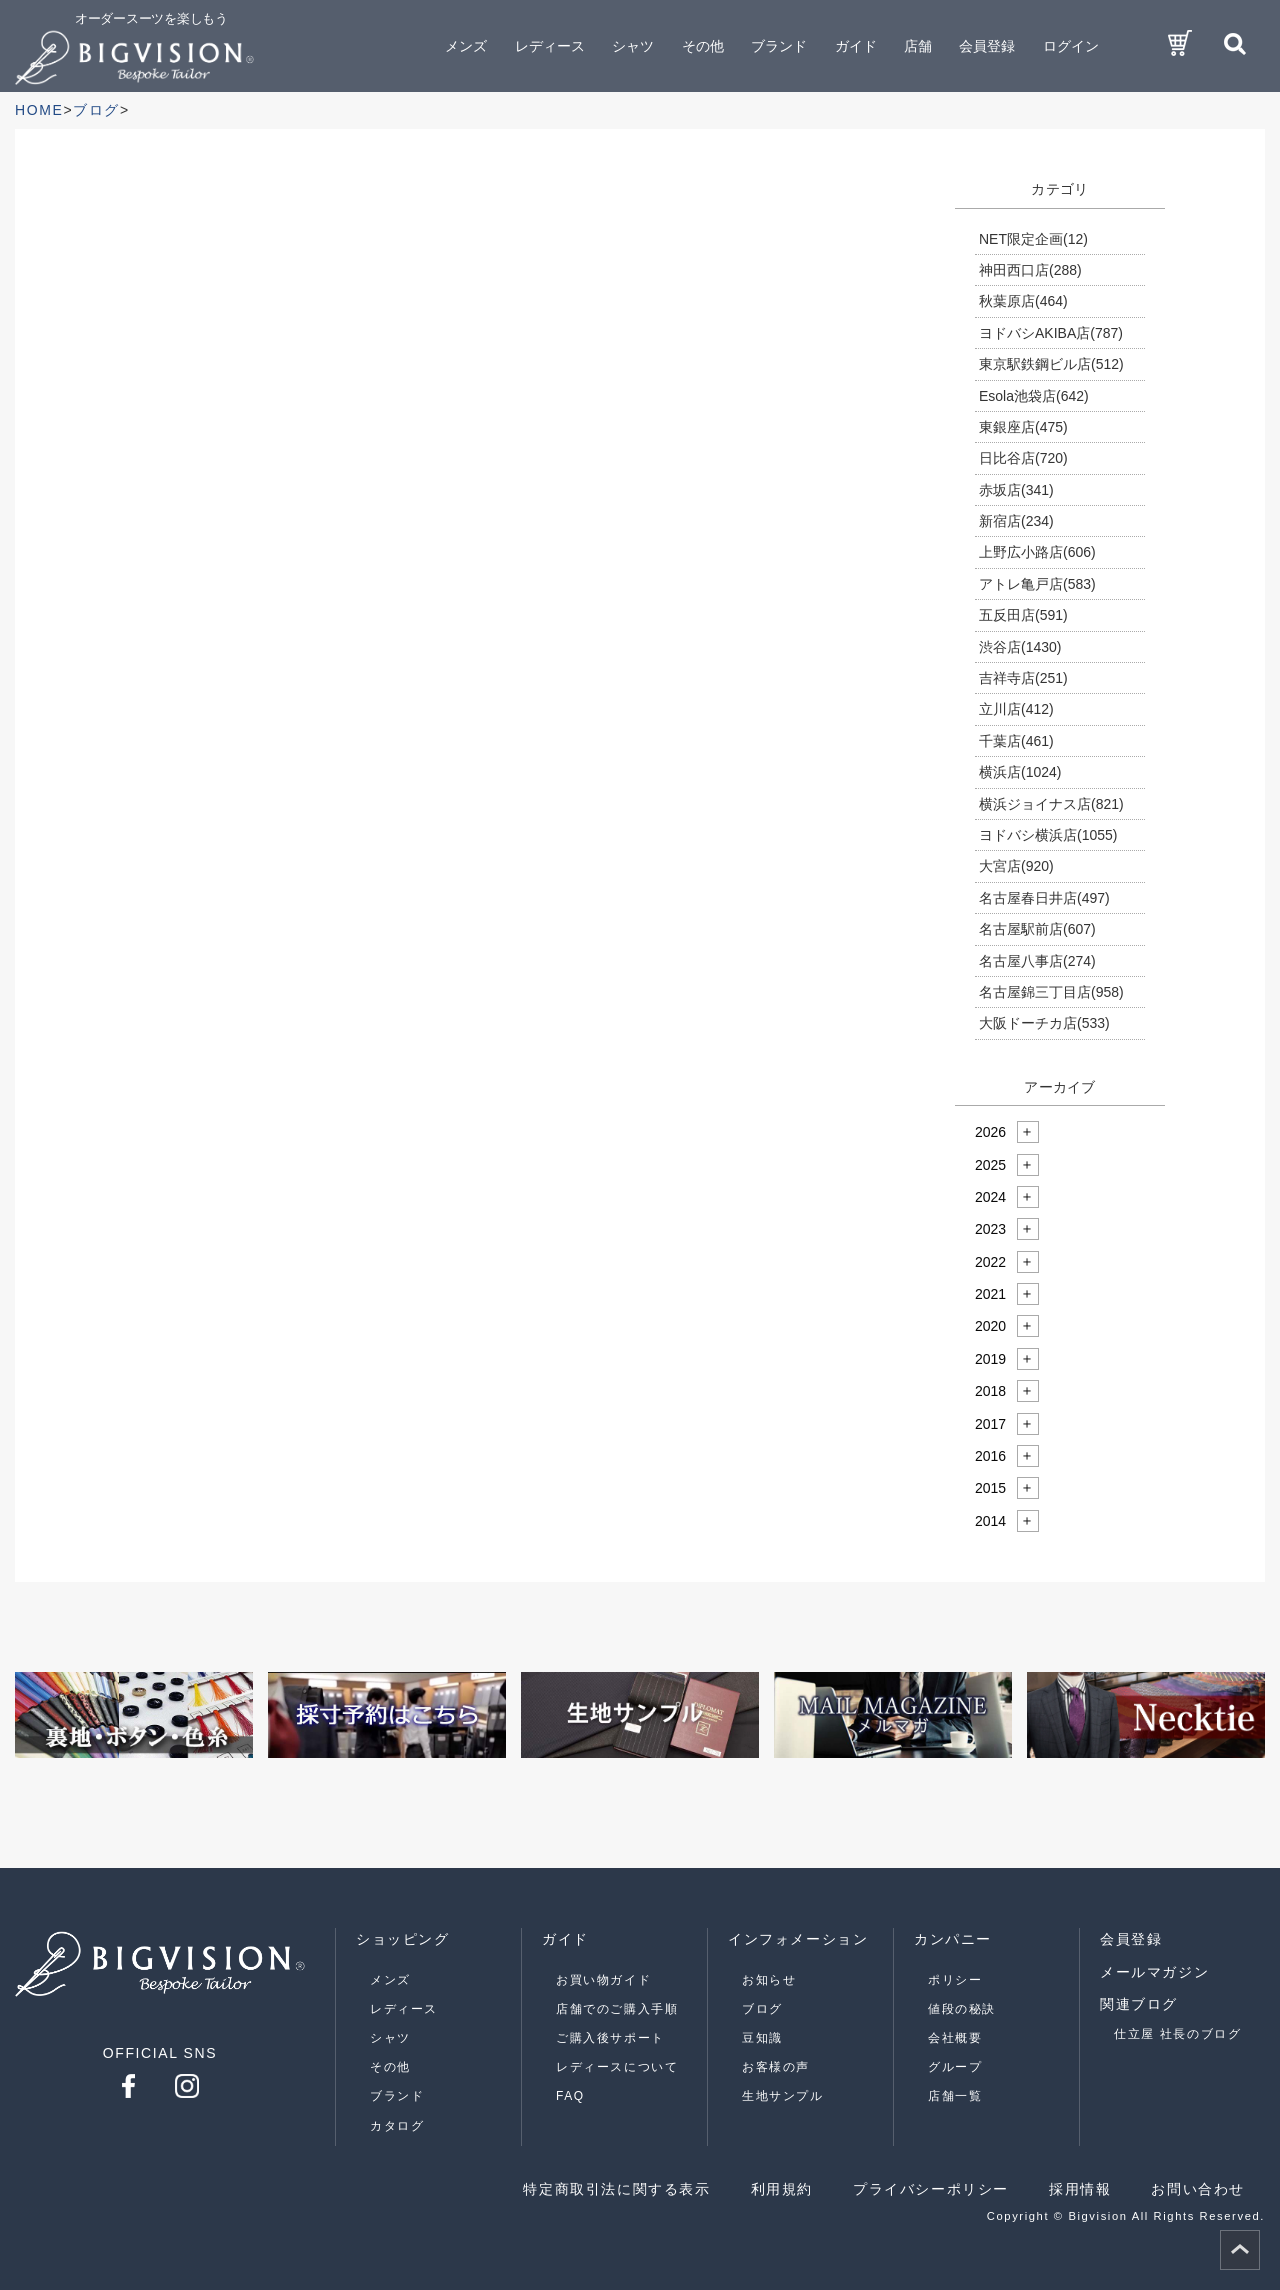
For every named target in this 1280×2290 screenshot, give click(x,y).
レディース (404, 2009)
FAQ (570, 2096)
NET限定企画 (1033, 239)
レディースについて (617, 2067)
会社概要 (955, 2038)
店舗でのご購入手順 (617, 2009)
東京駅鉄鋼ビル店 (1051, 364)
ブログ (762, 2009)
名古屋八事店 (1037, 961)
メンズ (390, 1980)
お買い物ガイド (603, 1980)
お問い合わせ (1198, 2189)
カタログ (397, 2126)
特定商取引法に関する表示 (616, 2189)
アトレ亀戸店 (1037, 584)
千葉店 (1016, 741)
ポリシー (955, 1980)
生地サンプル (783, 2096)
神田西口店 (1030, 270)
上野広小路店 (1037, 552)
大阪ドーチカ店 (1044, 1023)
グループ (955, 2067)
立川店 (1016, 709)
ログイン (1071, 46)
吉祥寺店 (1023, 678)
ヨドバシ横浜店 (1048, 835)
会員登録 (987, 46)
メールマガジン (1154, 1972)
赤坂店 (1016, 490)
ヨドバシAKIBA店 (1051, 333)
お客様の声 (776, 2067)
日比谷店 (1023, 458)
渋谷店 (1020, 647)
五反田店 (1023, 615)
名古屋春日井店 (1044, 898)
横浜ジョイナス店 (1051, 804)
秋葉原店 (1023, 301)
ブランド (397, 2096)
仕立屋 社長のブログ (1177, 2034)
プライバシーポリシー (931, 2189)
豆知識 (762, 2038)
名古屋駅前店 (1037, 929)
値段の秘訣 (962, 2009)
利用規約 (782, 2189)
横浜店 (1020, 772)
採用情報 (1080, 2189)
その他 (390, 2067)
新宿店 (1016, 521)
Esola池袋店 (1034, 396)
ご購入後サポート (610, 2038)
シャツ (390, 2038)
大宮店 (1016, 866)
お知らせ (769, 1980)
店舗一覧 (955, 2096)
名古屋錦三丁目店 (1051, 992)
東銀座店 (1023, 427)
